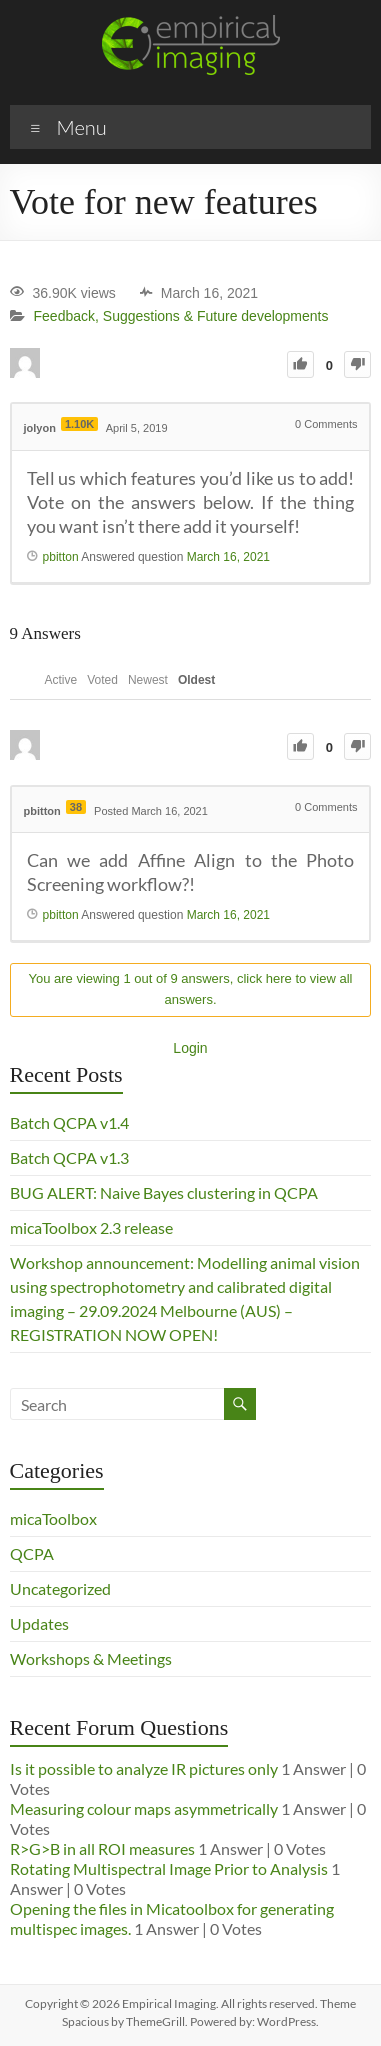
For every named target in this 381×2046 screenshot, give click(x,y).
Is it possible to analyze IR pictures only (144, 1768)
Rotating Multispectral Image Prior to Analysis (169, 1868)
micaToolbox (53, 1518)
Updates (39, 1623)
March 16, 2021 (228, 557)
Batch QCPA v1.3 (69, 1157)
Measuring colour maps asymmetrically (144, 1808)
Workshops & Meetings (91, 1658)
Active (61, 680)
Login (190, 1048)
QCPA (32, 1553)
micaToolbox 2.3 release (91, 1227)
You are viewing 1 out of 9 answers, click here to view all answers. (191, 989)
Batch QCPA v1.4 (69, 1122)
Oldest (196, 680)
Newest (148, 680)
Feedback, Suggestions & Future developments (181, 317)
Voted (102, 680)
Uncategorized (60, 1588)
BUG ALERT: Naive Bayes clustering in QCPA (164, 1192)
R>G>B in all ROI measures (102, 1848)
